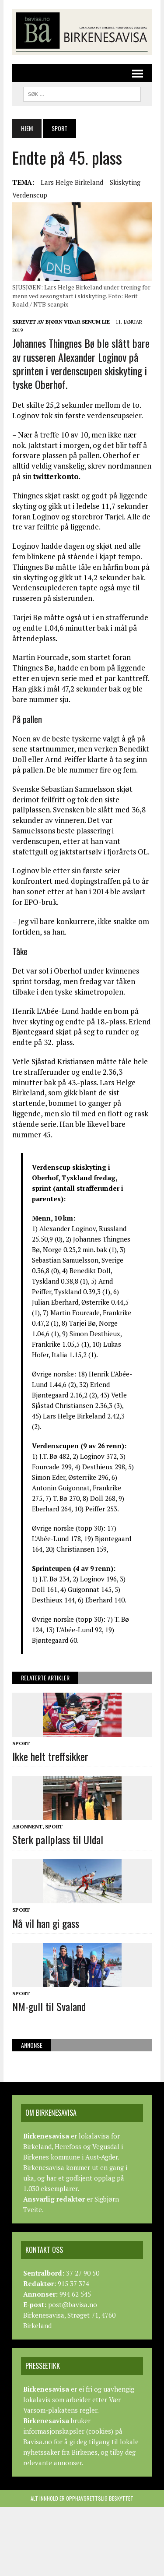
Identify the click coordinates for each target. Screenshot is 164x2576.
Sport (21, 1743)
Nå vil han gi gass (45, 1923)
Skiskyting (125, 182)
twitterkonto (56, 476)
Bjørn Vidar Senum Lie (77, 321)
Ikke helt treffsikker (50, 1756)
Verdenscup (29, 195)
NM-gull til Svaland (49, 2006)
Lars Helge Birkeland (72, 182)
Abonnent (27, 1826)
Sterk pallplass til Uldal (57, 1839)
